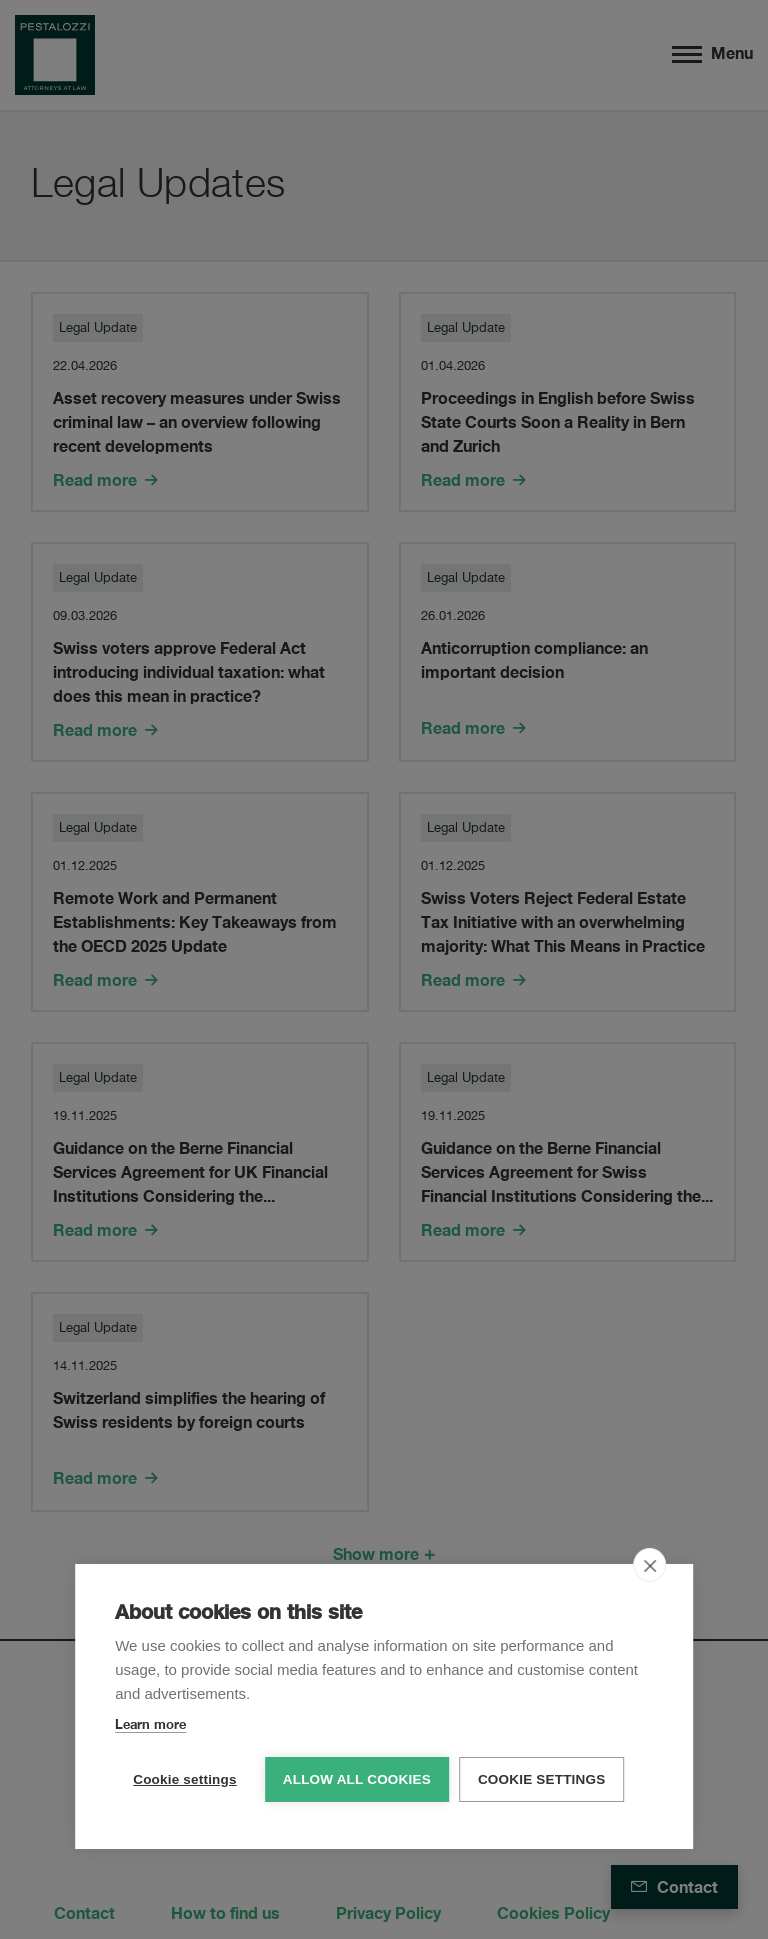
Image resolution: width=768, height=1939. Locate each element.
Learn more (150, 1723)
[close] (649, 1564)
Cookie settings (185, 1778)
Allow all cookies (357, 1778)
